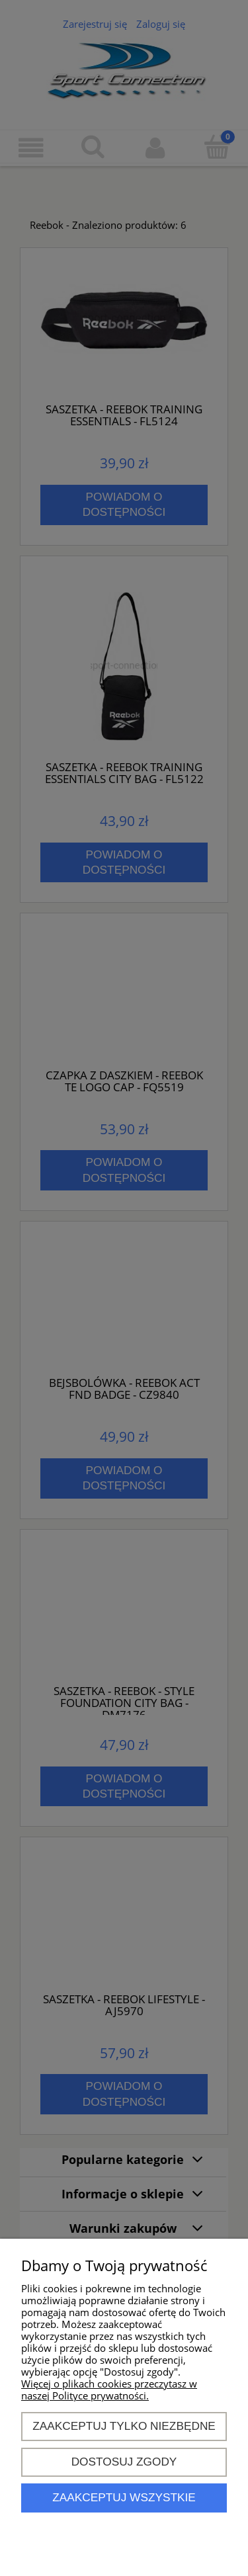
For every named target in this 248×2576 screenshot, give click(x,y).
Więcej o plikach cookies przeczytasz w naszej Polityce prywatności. (109, 2389)
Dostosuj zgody (124, 2461)
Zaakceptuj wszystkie (124, 2497)
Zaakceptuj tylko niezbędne (124, 2425)
